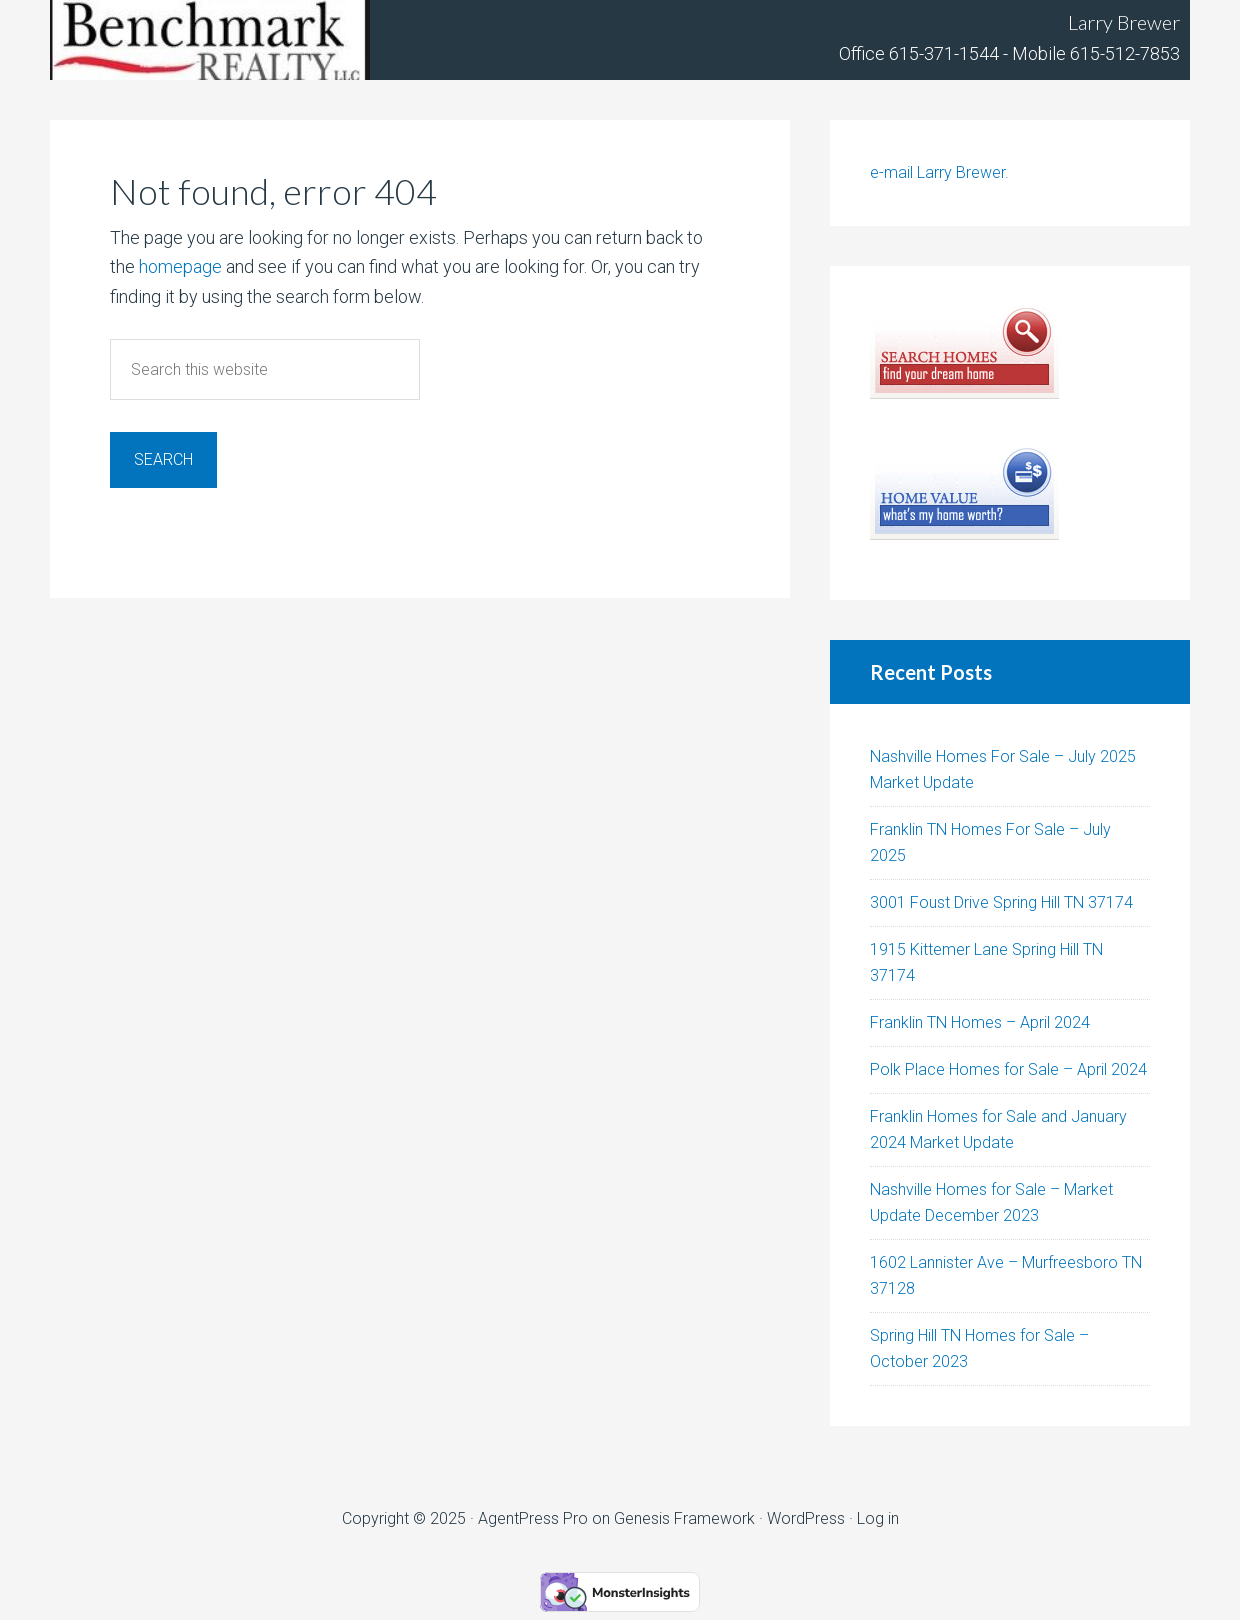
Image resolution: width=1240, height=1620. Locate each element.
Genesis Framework (684, 1518)
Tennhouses (210, 40)
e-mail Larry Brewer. (939, 172)
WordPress (806, 1518)
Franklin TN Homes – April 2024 (980, 1022)
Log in (878, 1518)
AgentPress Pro (533, 1518)
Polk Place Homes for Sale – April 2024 (1008, 1069)
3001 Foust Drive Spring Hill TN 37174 (1001, 902)
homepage (180, 266)
